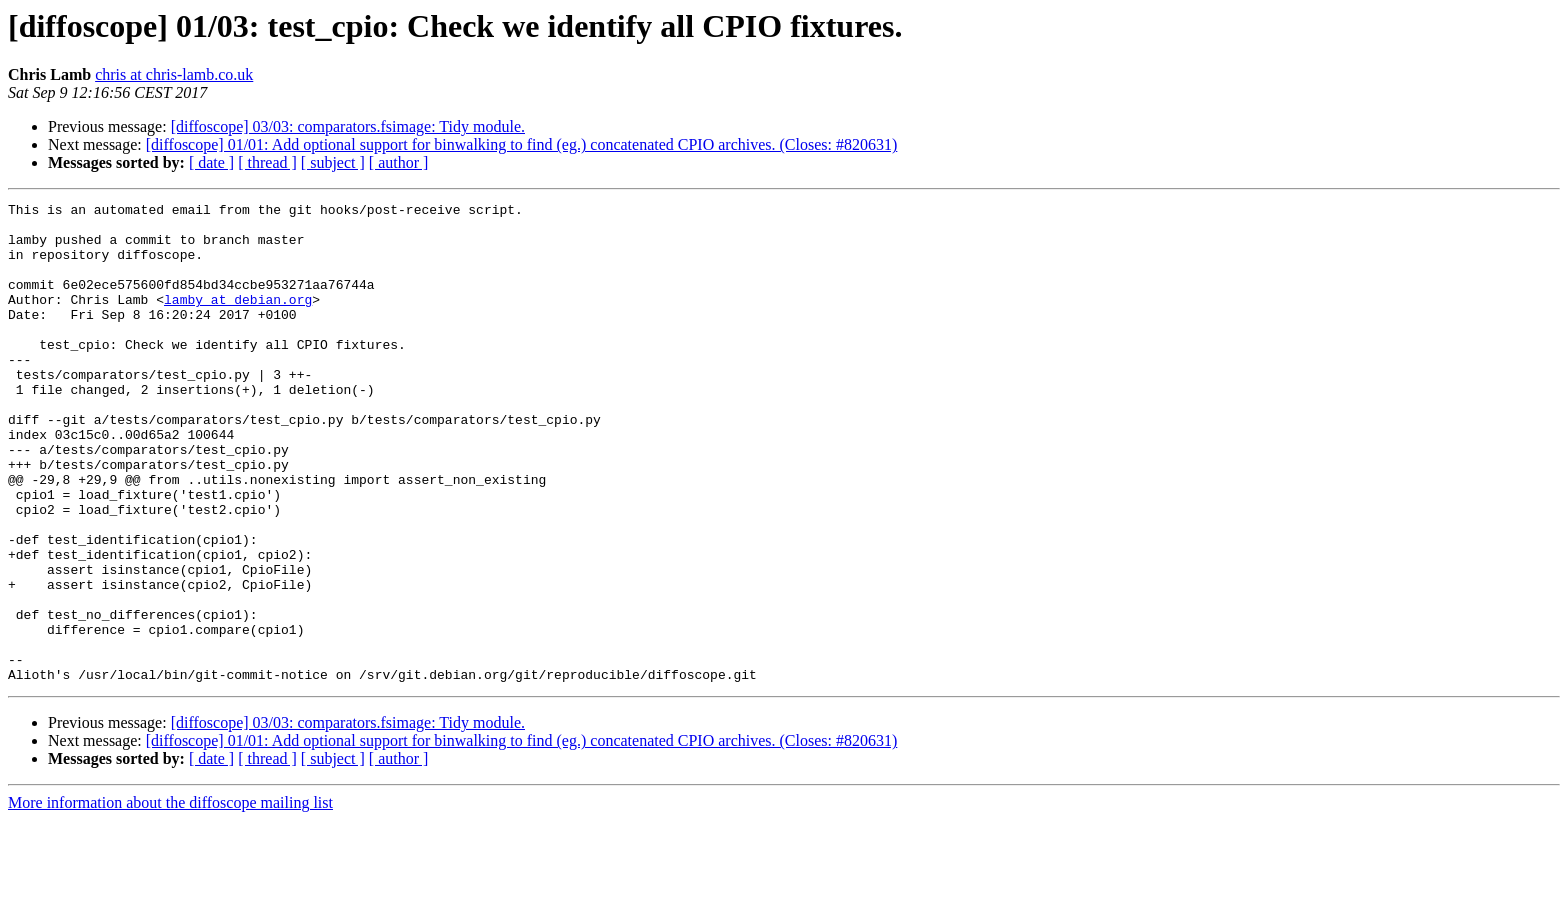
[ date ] (211, 162)
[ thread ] (267, 162)
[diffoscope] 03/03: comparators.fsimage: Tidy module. (348, 126)
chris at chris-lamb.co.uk (174, 74)
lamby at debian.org (238, 320)
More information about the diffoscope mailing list (170, 898)
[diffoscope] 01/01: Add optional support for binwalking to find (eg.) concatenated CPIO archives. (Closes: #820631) (522, 144)
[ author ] (399, 162)
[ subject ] (333, 162)
